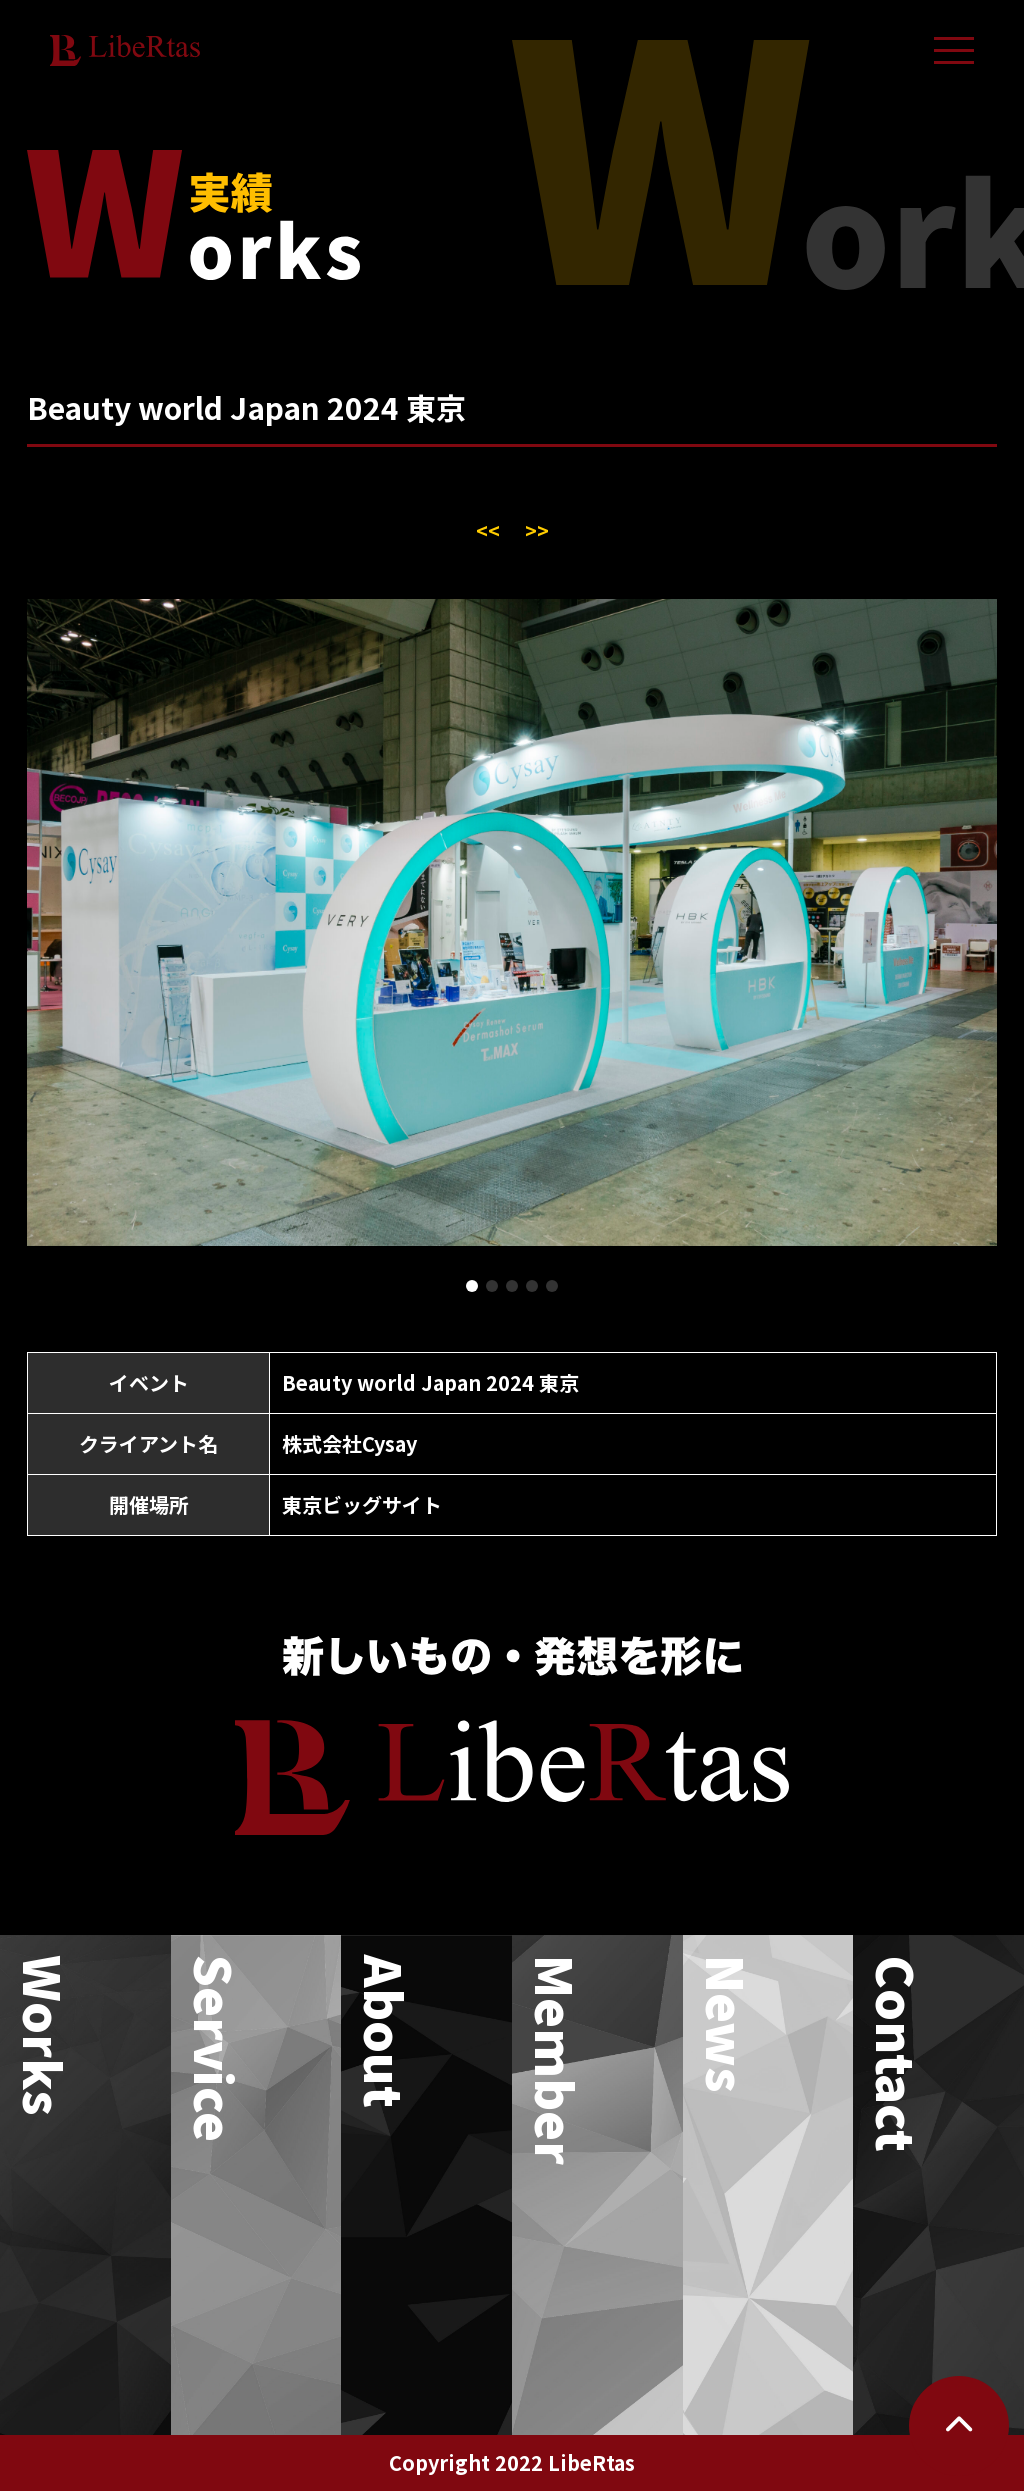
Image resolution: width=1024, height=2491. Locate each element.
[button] (472, 1286)
